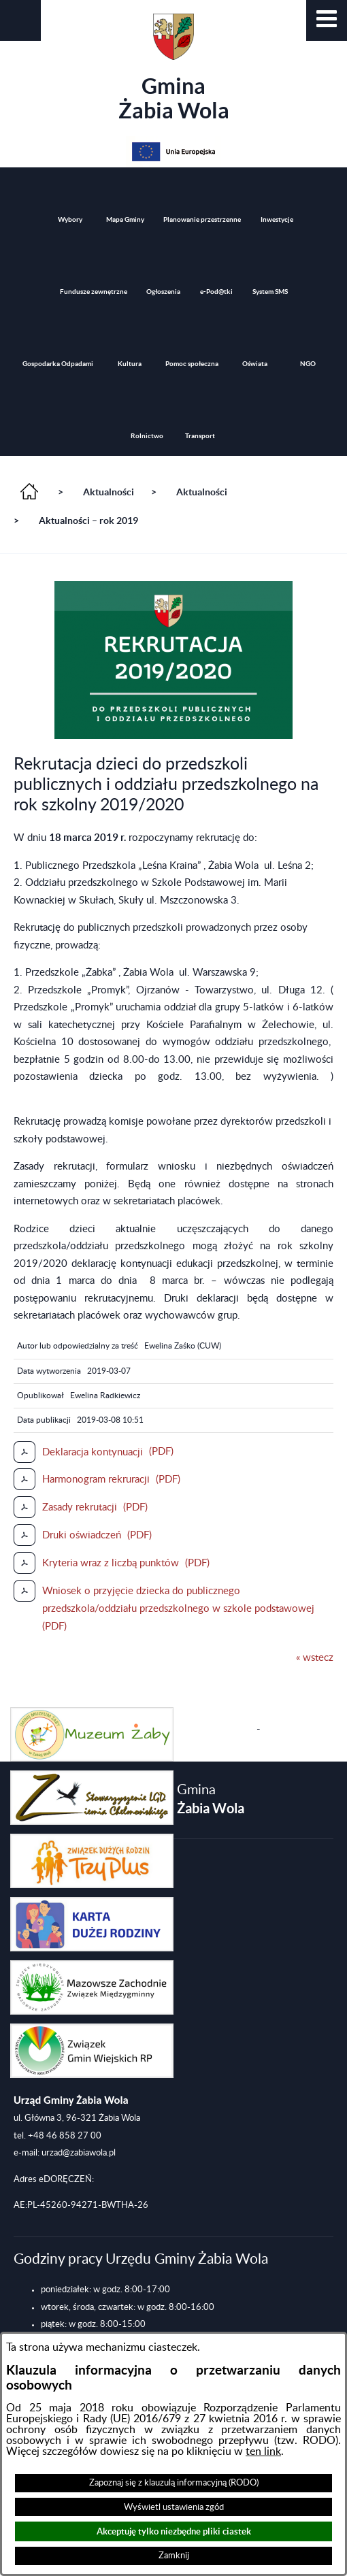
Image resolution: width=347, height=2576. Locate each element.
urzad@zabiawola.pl (79, 2153)
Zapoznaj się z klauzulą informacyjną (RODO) (174, 2483)
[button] (326, 20)
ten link (263, 2451)
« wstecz (314, 1658)
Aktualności (108, 491)
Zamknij (174, 2555)
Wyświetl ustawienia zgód (174, 2507)
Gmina (173, 68)
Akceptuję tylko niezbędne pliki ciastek (174, 2531)
